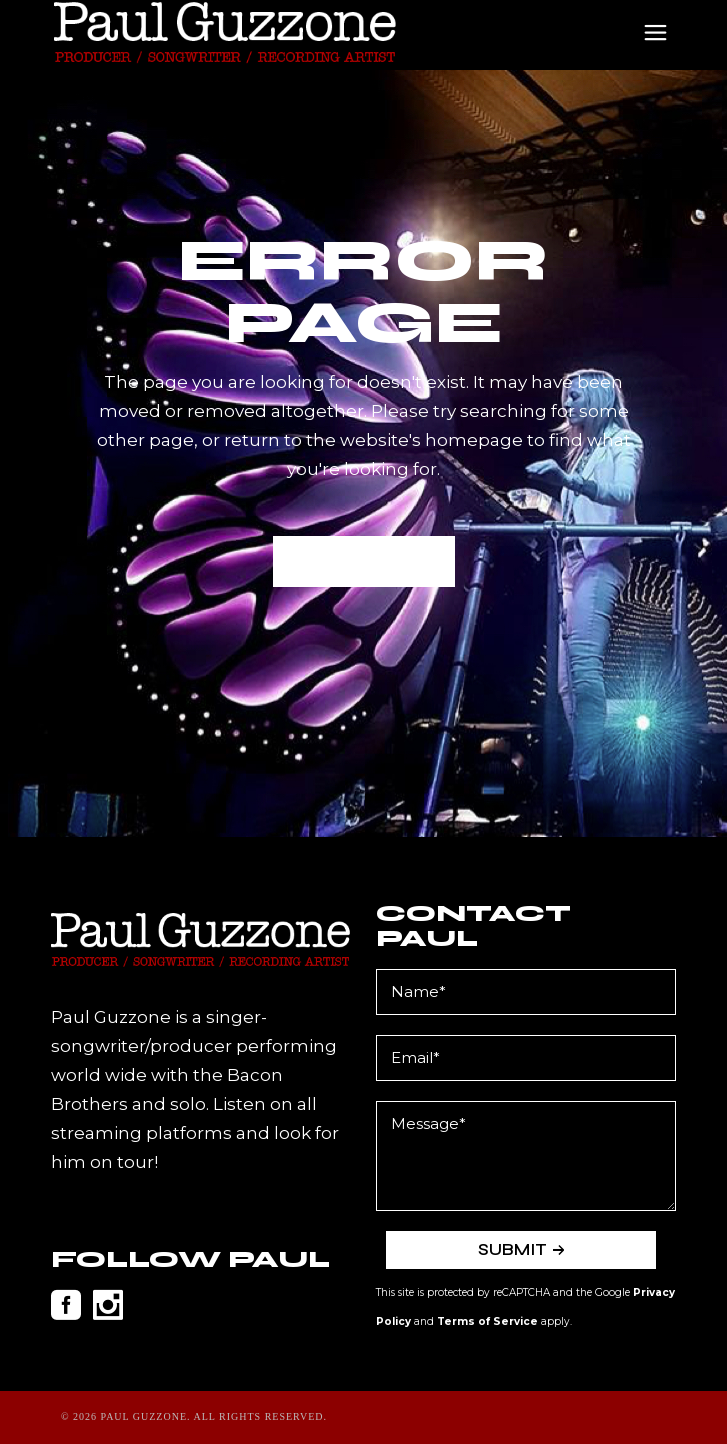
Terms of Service (487, 1321)
